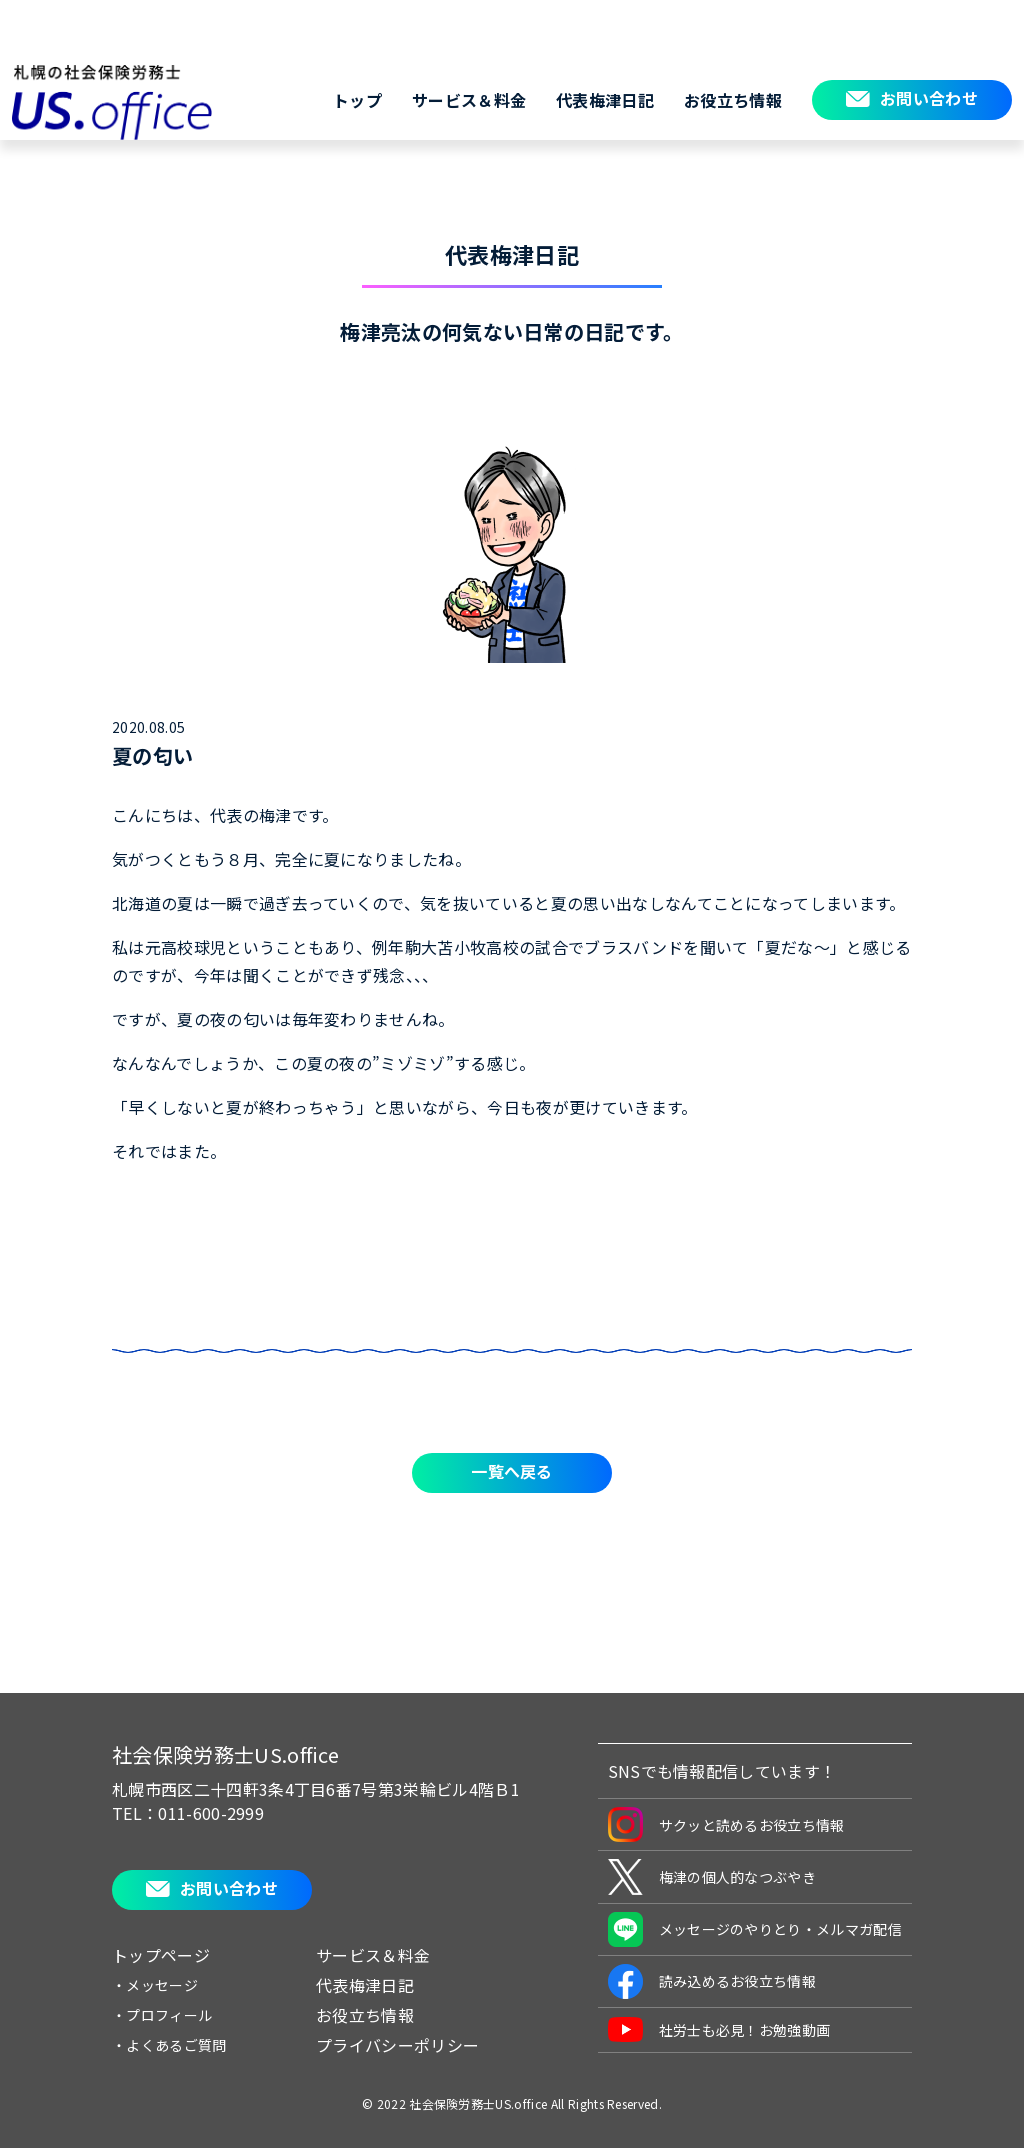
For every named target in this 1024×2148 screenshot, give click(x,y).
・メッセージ (155, 1985)
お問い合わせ (929, 98)
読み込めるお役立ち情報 (712, 1981)
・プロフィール (162, 2015)
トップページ (161, 1955)
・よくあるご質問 (169, 2045)
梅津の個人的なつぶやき (712, 1877)
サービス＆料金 (469, 100)
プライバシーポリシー (397, 2045)
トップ (357, 100)
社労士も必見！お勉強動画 (719, 2029)
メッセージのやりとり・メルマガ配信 (755, 1929)
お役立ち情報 (733, 100)
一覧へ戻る (512, 1471)
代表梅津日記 (605, 100)
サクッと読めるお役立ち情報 (726, 1824)
